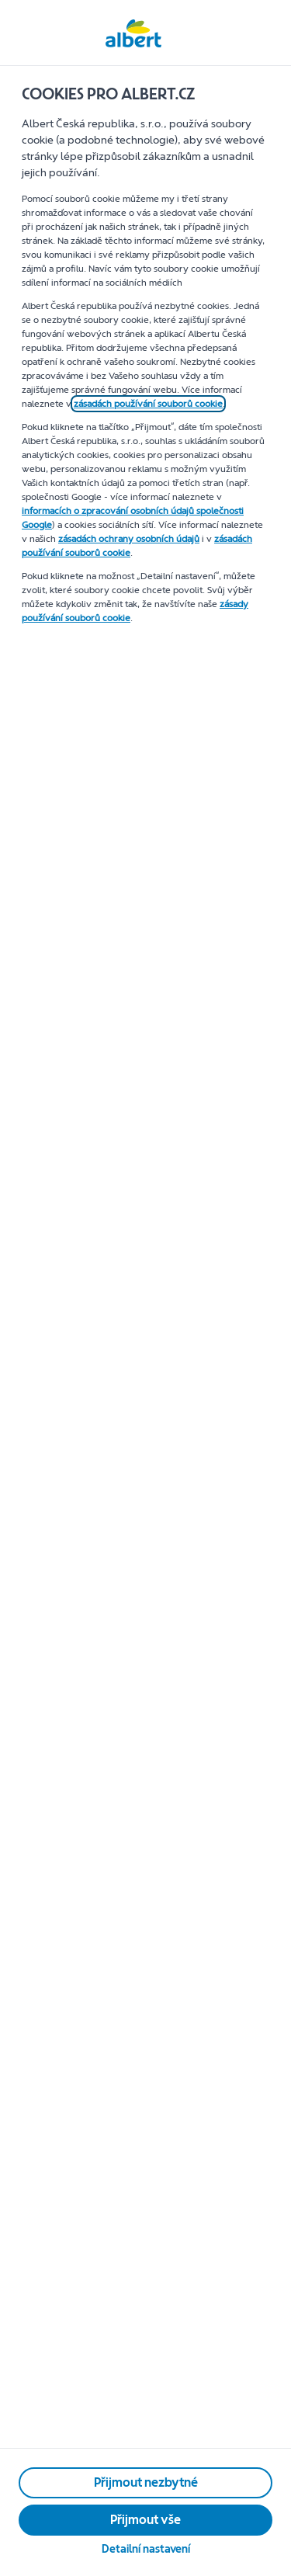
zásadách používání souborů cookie (148, 403)
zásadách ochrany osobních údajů (128, 538)
